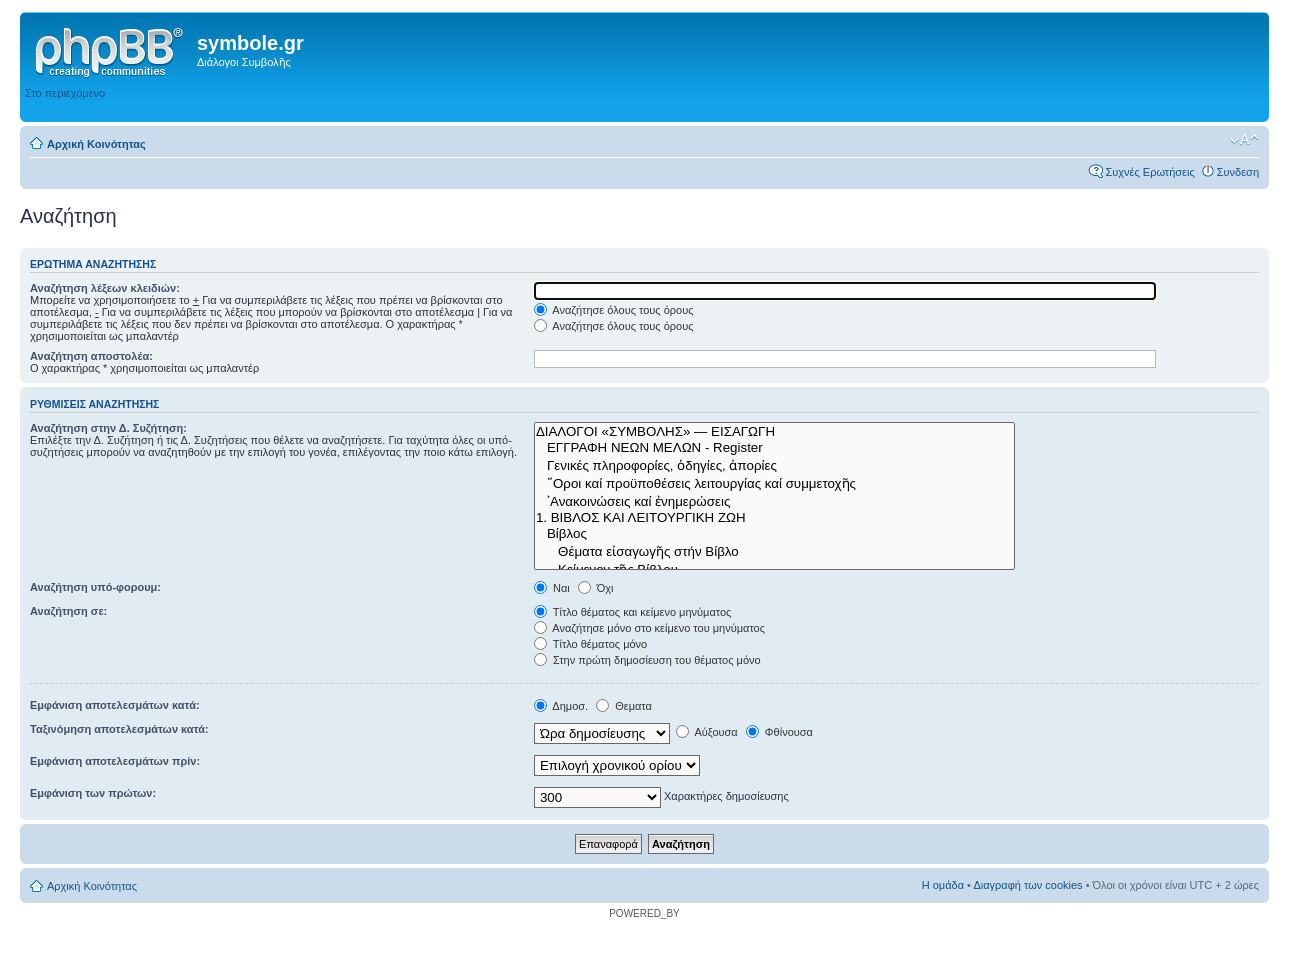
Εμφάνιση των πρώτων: (93, 793)
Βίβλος (774, 534)
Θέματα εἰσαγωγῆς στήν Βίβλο (774, 551)
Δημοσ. (561, 706)
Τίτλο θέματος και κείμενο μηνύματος (633, 612)
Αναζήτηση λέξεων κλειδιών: (105, 288)
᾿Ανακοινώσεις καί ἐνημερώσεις (774, 501)
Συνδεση (1238, 172)
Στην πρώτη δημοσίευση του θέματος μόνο (647, 660)
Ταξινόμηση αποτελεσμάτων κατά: (119, 729)
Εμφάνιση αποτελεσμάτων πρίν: (115, 761)
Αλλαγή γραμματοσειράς (1244, 140)
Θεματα (624, 706)
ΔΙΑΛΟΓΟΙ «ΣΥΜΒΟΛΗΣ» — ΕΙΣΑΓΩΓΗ (774, 432)
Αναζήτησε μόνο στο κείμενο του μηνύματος (649, 628)
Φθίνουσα (779, 732)
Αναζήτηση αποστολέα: (91, 356)
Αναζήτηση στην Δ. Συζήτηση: (108, 428)
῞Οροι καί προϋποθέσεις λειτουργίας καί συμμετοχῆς (774, 483)
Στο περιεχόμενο (65, 93)
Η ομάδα (943, 885)
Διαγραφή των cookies (1027, 885)
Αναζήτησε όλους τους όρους (614, 310)
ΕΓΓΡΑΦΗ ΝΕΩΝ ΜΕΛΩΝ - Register (774, 448)
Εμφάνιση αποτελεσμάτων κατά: (115, 705)
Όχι (596, 588)
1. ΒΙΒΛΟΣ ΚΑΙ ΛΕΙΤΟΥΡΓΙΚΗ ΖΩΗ (774, 518)
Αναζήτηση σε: (68, 611)
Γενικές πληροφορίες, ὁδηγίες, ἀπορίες (774, 465)
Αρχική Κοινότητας (96, 144)
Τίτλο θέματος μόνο (590, 644)
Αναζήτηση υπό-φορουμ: (95, 587)
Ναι (552, 588)
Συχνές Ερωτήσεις (1149, 172)
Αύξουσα (707, 732)
